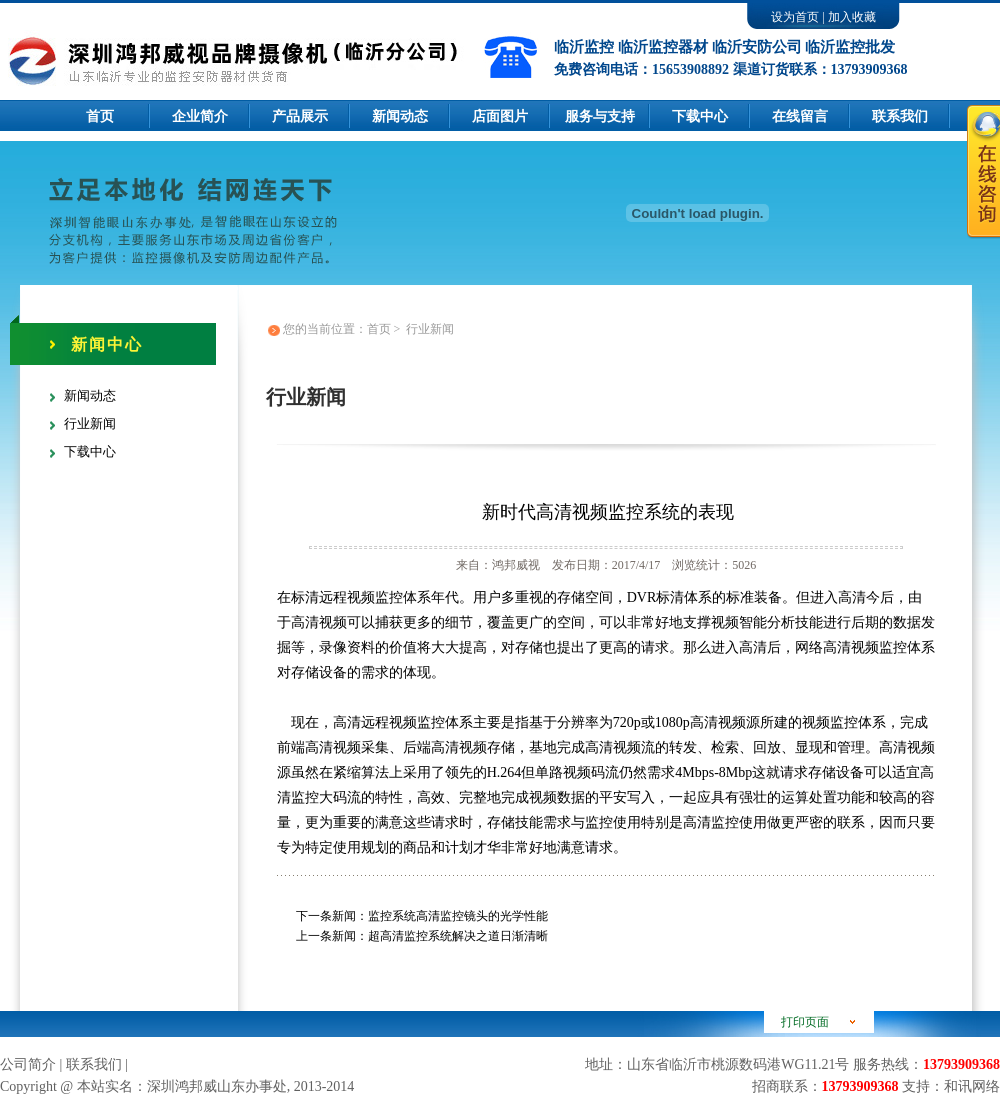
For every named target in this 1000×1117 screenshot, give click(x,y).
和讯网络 (972, 1086)
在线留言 (800, 116)
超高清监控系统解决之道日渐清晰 (458, 936)
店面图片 (500, 116)
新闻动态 (400, 116)
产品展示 (300, 116)
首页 (100, 116)
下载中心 (700, 116)
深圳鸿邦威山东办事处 (217, 1086)
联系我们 (94, 1064)
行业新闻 (90, 423)
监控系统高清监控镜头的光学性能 (458, 916)
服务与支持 (600, 116)
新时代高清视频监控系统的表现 (608, 512)
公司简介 (28, 1064)
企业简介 (200, 116)
